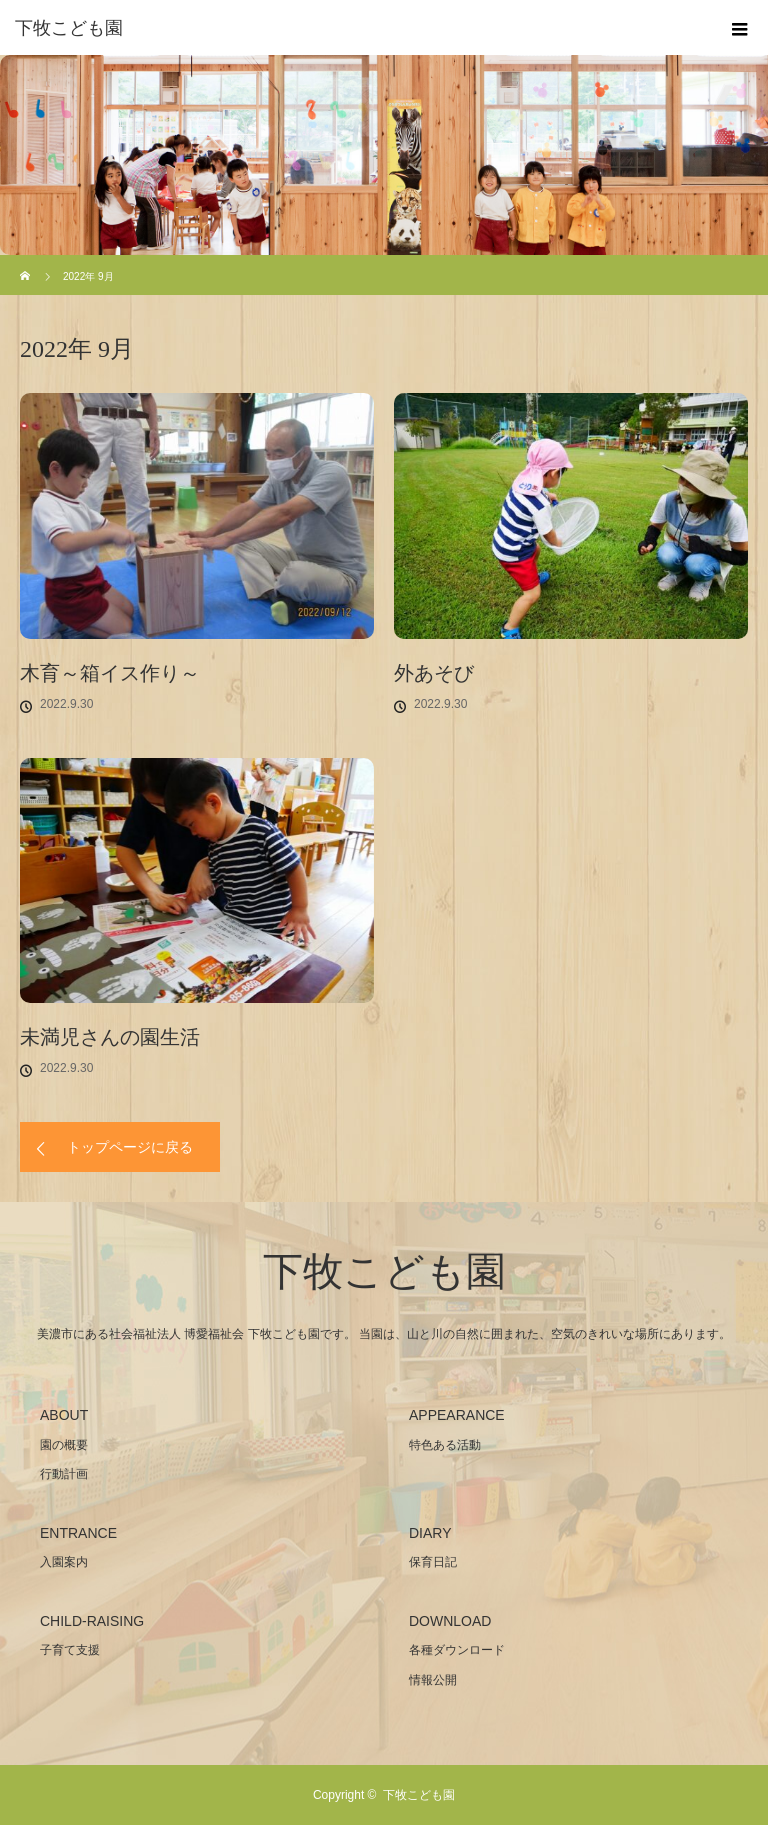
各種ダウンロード (457, 1650)
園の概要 (64, 1445)
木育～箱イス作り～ (110, 673)
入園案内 (64, 1562)
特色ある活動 (445, 1445)
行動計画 (64, 1474)
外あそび (434, 673)
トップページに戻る (130, 1147)
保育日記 (433, 1562)
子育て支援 (70, 1650)
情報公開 (433, 1680)
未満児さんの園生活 (110, 1037)
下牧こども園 (69, 28)
